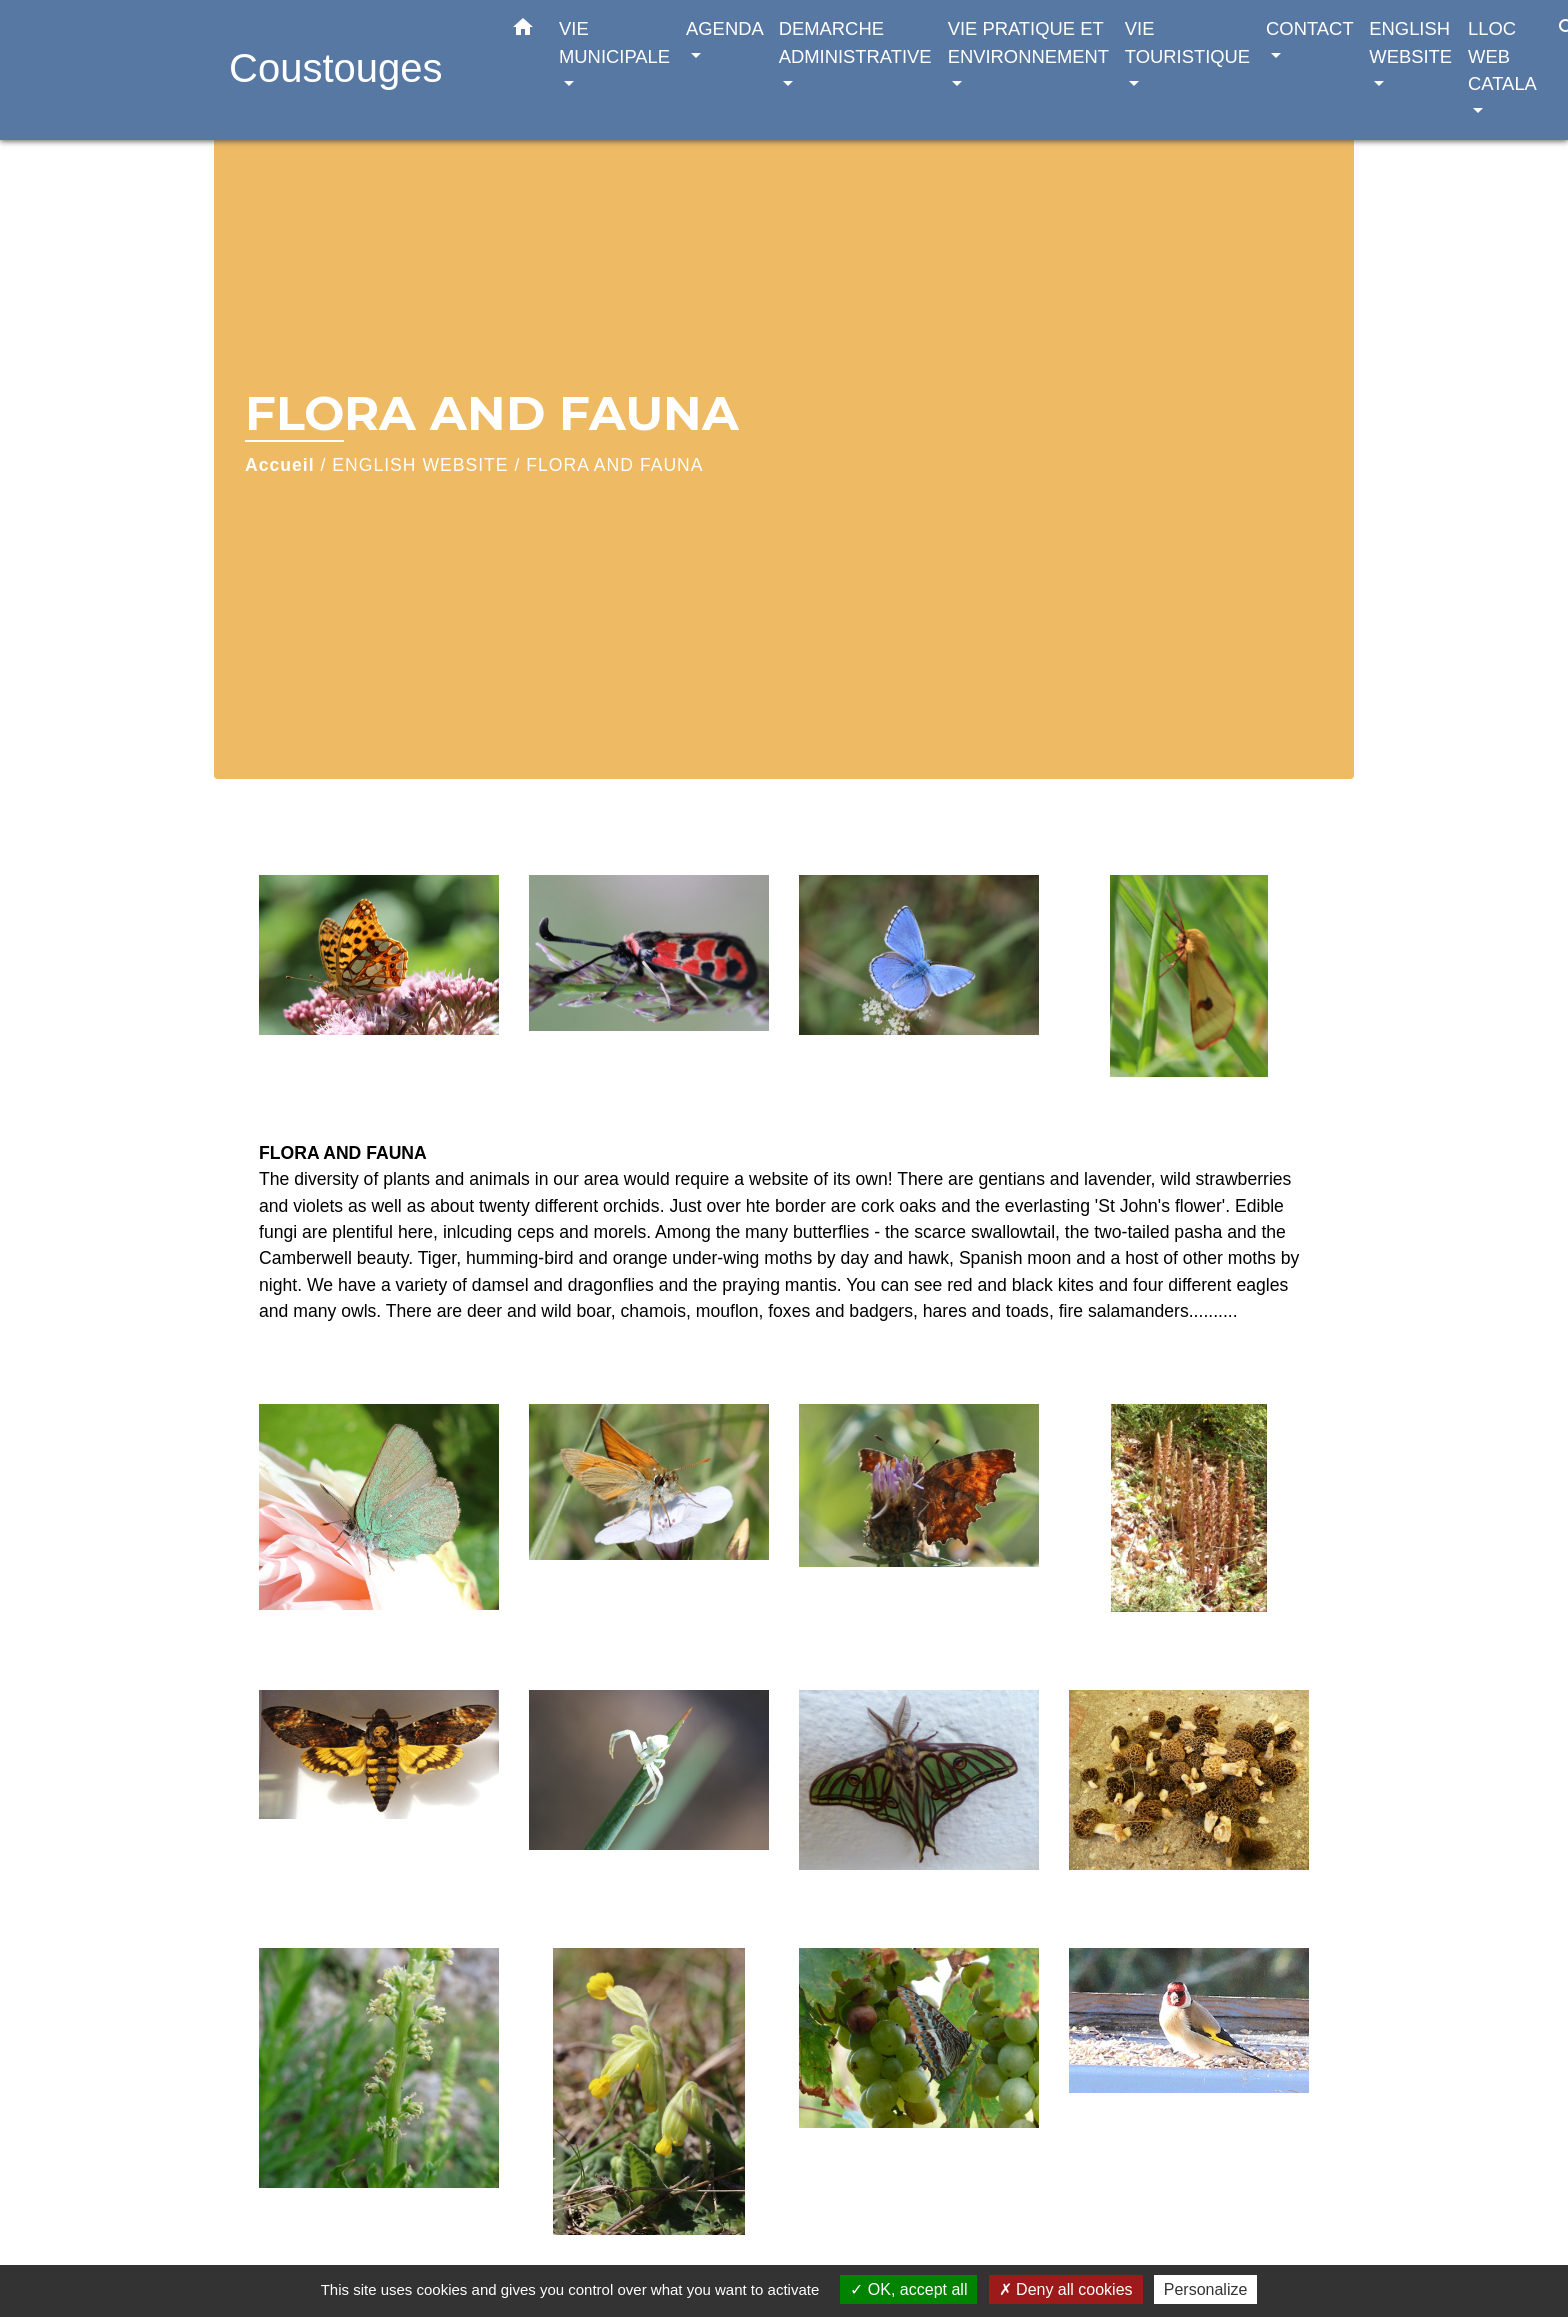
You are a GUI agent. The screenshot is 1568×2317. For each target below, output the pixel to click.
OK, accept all (908, 2289)
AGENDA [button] (724, 28)
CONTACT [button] (1309, 28)
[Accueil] (354, 70)
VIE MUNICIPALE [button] (614, 42)
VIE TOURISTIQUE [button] (1187, 42)
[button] (523, 31)
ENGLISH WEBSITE (420, 465)
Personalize (1206, 2289)
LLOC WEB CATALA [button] (1502, 56)
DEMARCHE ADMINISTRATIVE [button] (855, 42)
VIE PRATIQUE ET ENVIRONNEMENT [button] (1028, 42)
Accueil (280, 465)
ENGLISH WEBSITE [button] (1410, 42)
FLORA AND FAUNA (614, 465)
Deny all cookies (1066, 2289)
